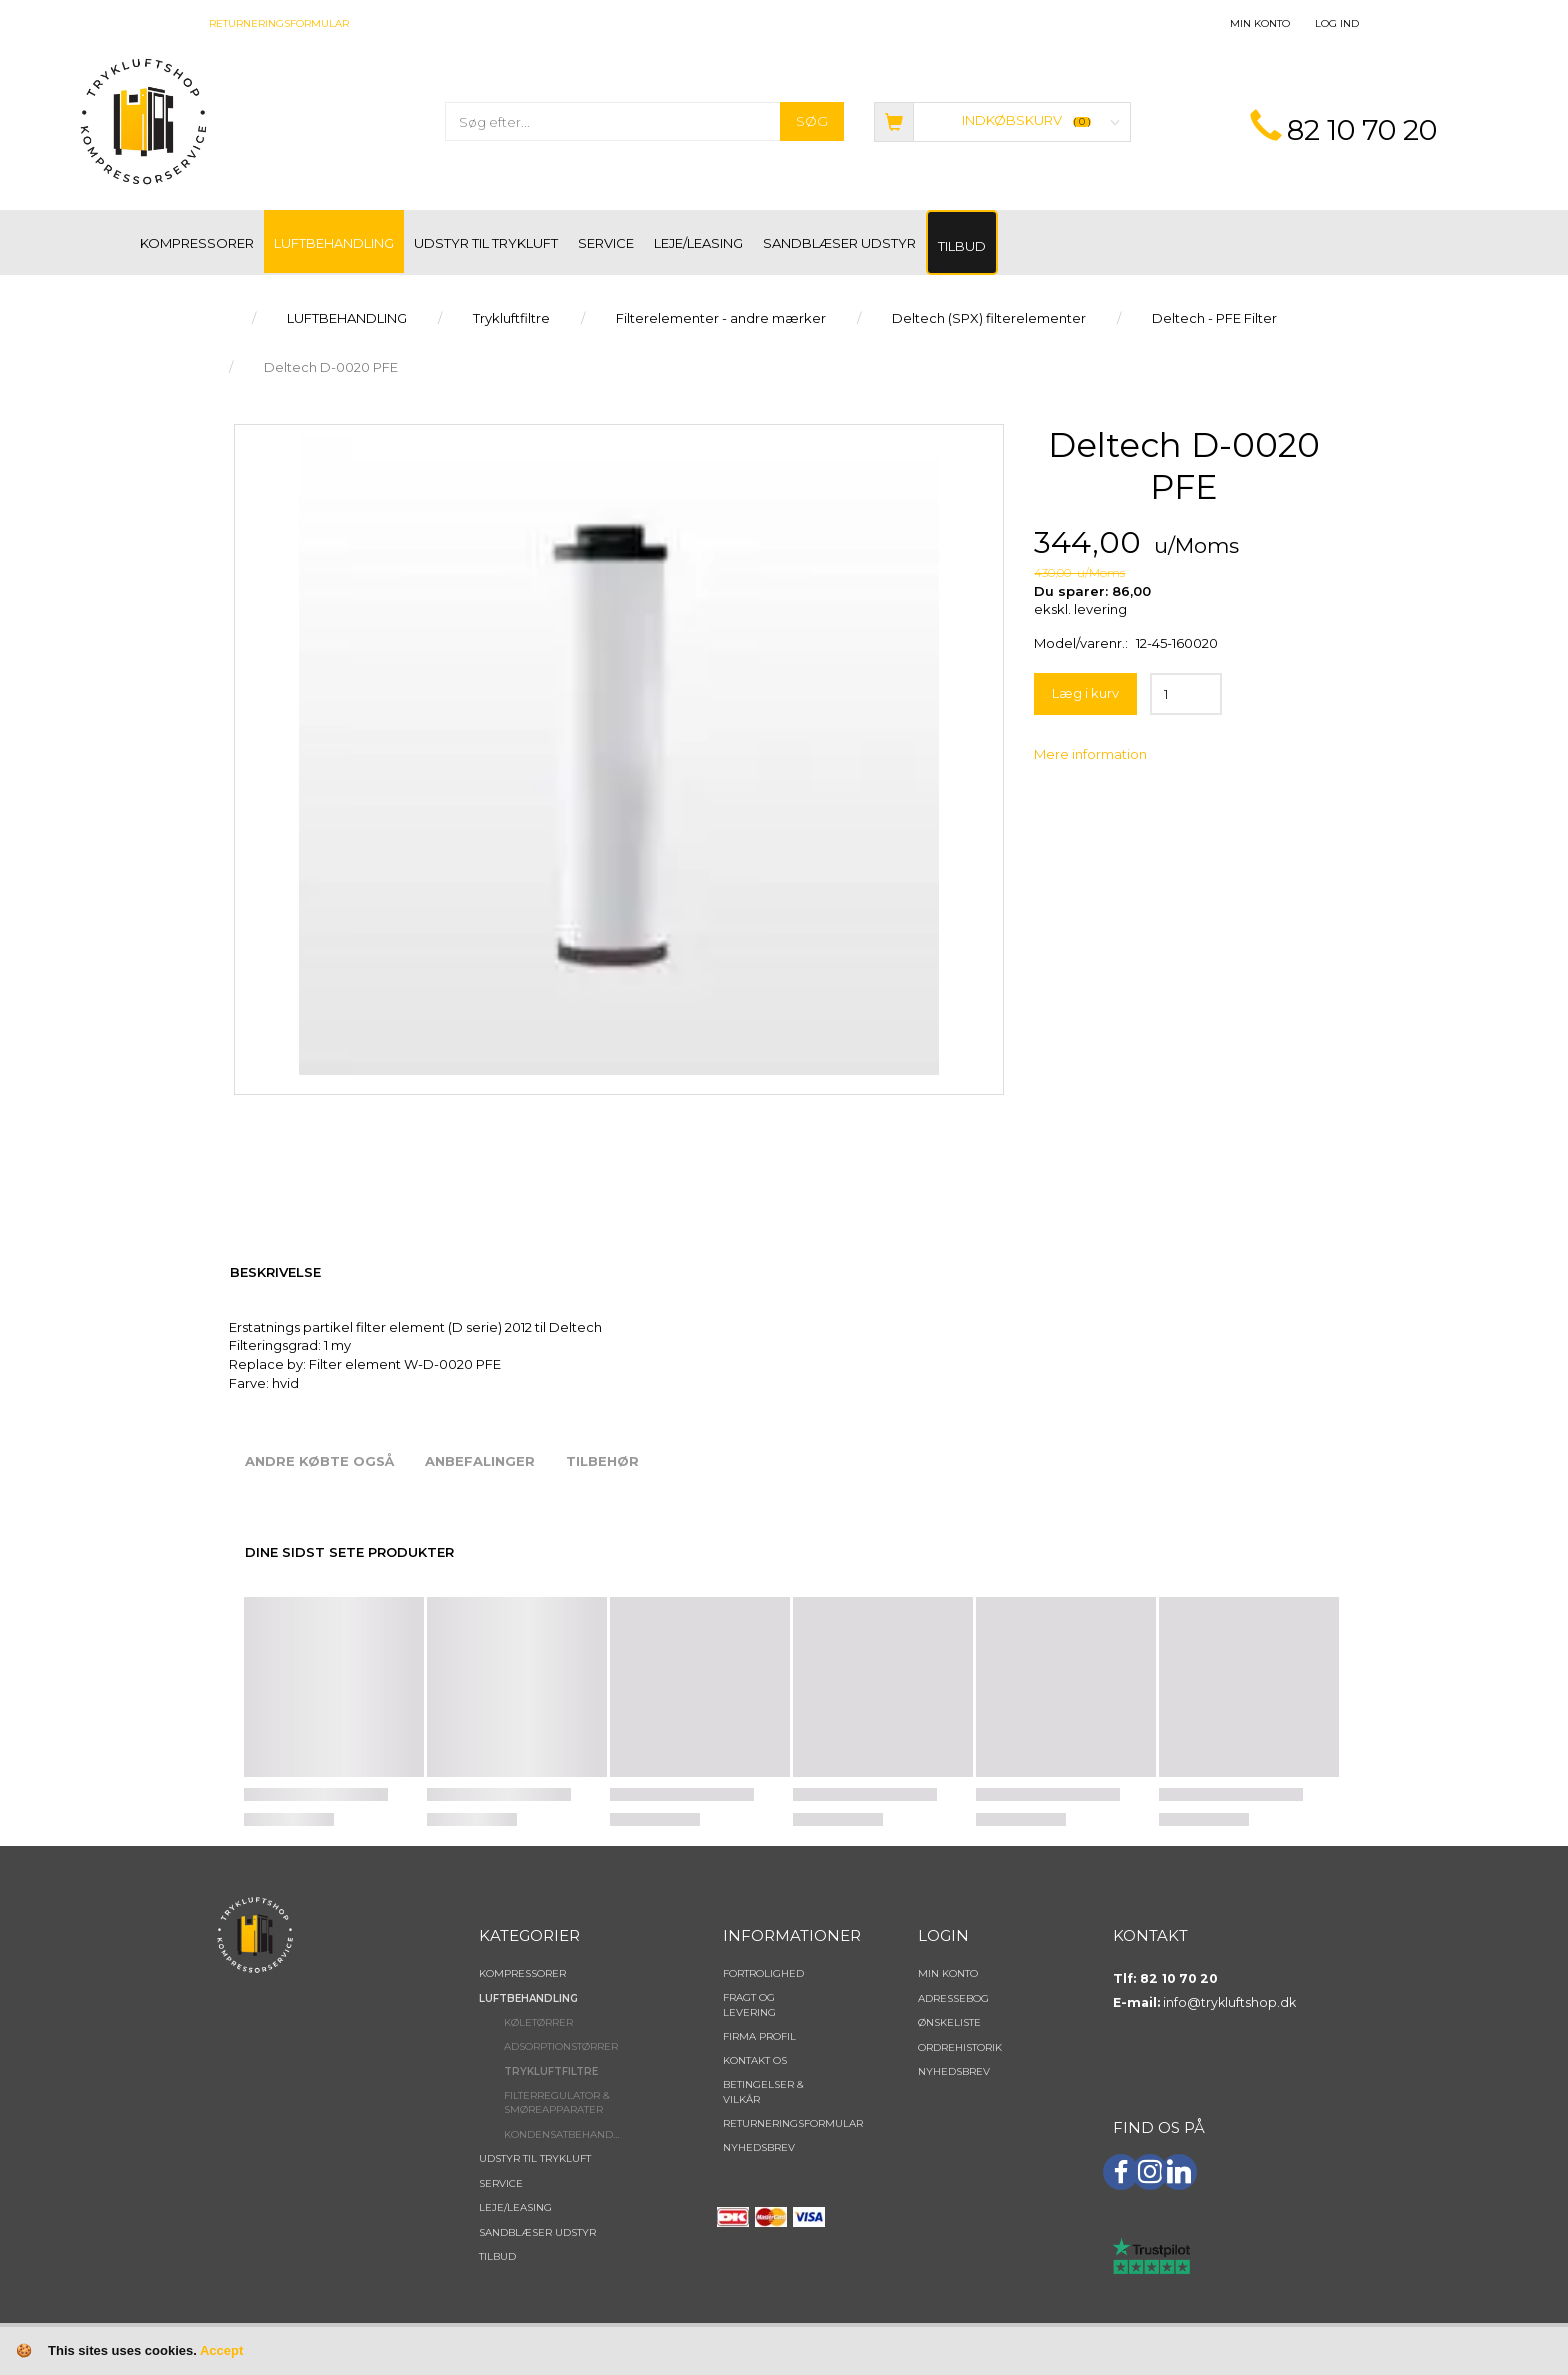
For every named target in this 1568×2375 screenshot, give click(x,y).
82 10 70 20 (1362, 130)
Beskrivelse (275, 1272)
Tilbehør (602, 1461)
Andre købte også (319, 1461)
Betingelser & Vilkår (763, 2091)
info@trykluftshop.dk (1229, 2002)
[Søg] (812, 121)
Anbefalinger (480, 1461)
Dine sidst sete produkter (349, 1552)
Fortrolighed (763, 1973)
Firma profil (759, 2036)
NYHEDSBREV (759, 2147)
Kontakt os (755, 2060)
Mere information (1090, 754)
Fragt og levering (749, 2004)
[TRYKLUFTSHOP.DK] (143, 119)
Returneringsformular (279, 23)
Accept (221, 2350)
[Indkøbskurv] (1002, 120)
